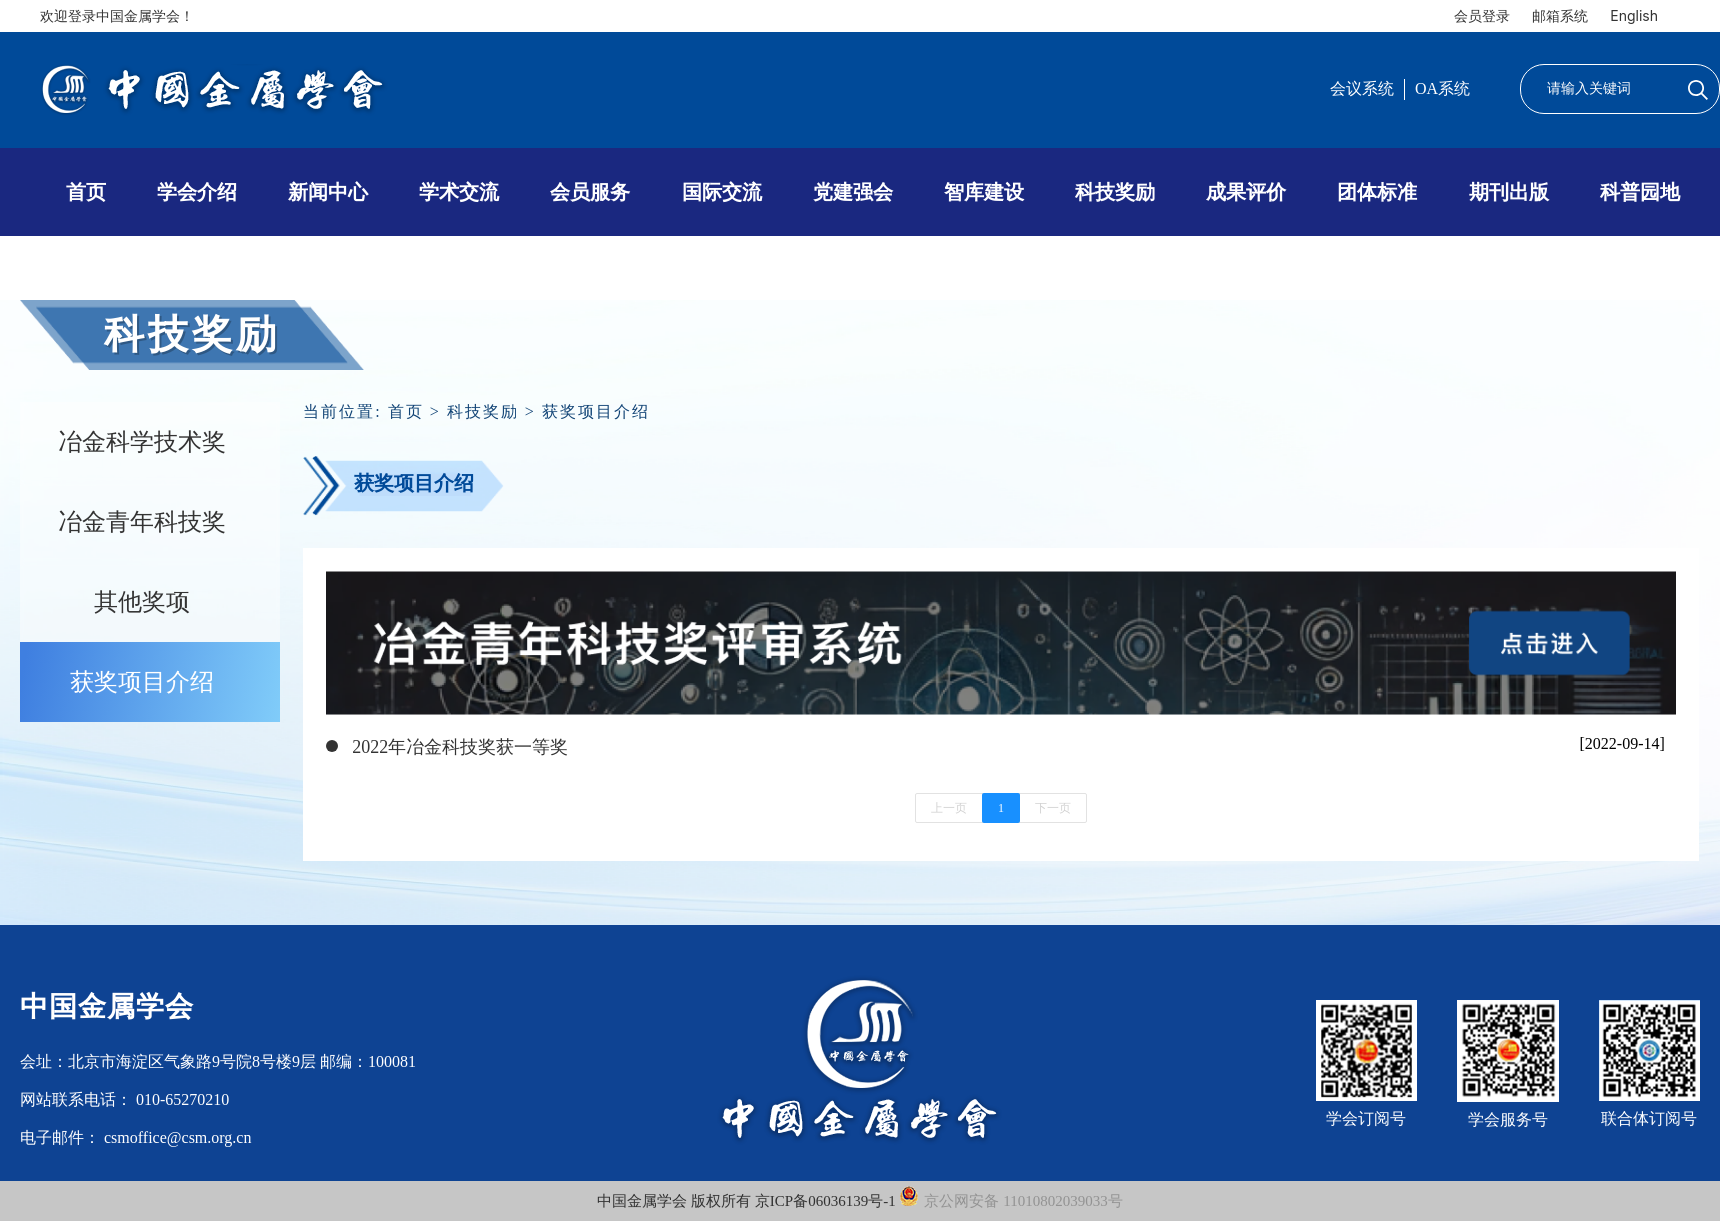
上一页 (949, 808)
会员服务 (590, 192)
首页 (86, 192)
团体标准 (1377, 192)
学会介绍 (197, 192)
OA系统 (1442, 88)
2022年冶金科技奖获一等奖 (460, 747)
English (1634, 15)
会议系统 (1362, 88)
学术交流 (459, 192)
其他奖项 (142, 602)
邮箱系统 (1560, 15)
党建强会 (853, 192)
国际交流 (722, 192)
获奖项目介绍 (142, 682)
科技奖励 (1115, 192)
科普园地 (1640, 192)
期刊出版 (1509, 192)
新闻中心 (328, 192)
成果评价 (1246, 192)
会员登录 (1482, 15)
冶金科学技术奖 (142, 442)
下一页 (1053, 808)
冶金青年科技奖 (142, 522)
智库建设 (984, 192)
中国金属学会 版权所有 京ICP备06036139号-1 (748, 1201)
